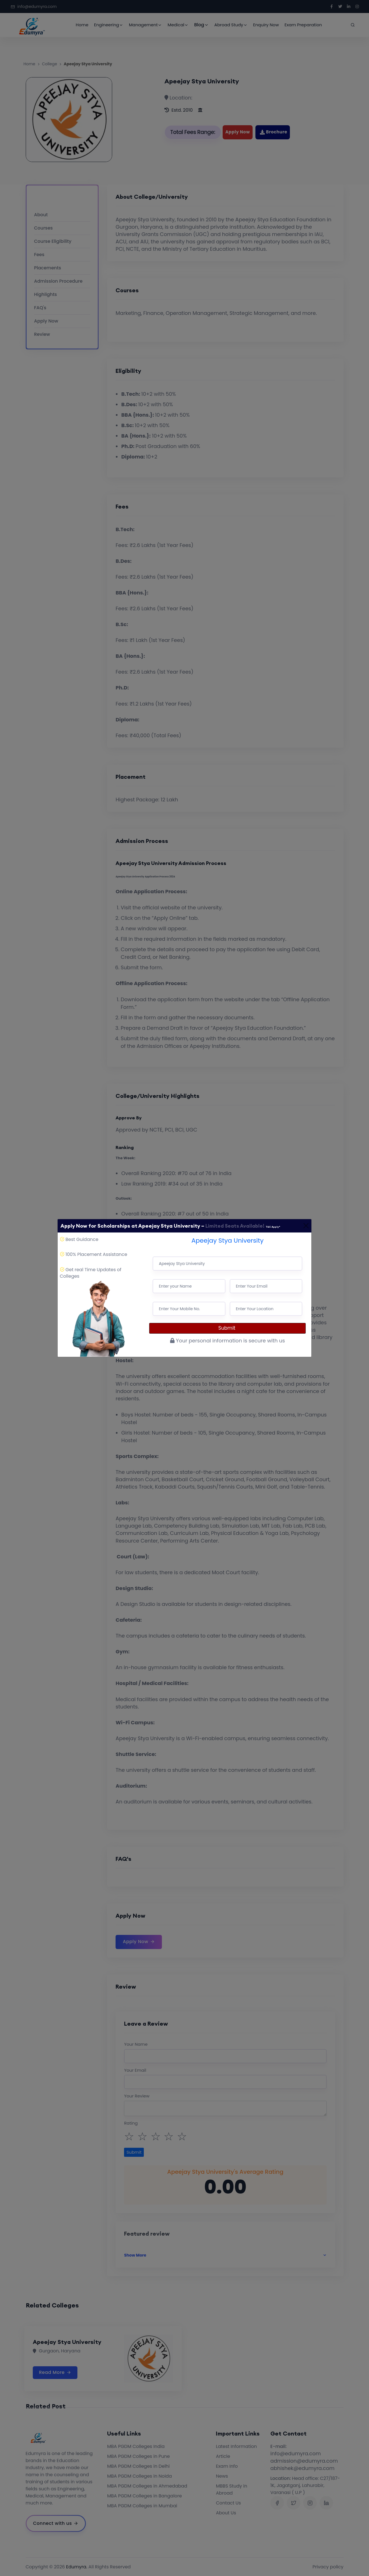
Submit (227, 1328)
